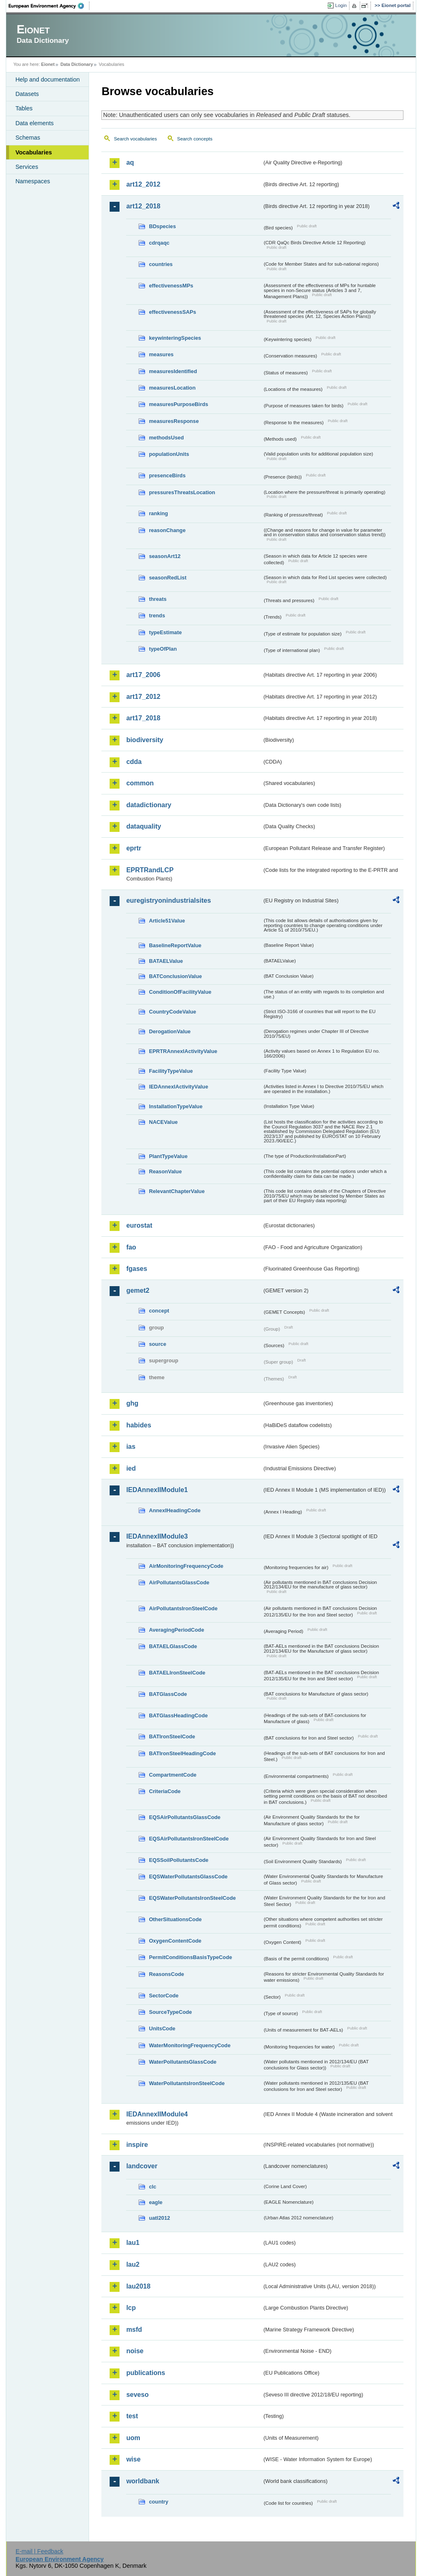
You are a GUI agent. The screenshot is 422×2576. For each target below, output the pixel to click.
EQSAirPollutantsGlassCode (184, 1817)
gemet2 (137, 1290)
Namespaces (32, 181)
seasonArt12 (165, 556)
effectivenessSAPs (172, 312)
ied (131, 1468)
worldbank (142, 2481)
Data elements (34, 123)
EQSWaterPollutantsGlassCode (188, 1876)
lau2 (132, 2264)
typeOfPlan (163, 649)
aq (130, 162)
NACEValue (163, 1122)
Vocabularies (33, 152)
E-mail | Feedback (39, 2551)
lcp (131, 2307)
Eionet (48, 64)
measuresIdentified (173, 371)
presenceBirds (167, 475)
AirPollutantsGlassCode (179, 1582)
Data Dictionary (77, 64)
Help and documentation (47, 79)
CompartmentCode (172, 1775)
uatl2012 (159, 2218)
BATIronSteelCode (172, 1736)
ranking (158, 513)
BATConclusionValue (175, 976)
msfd (134, 2329)
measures (161, 354)
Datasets (27, 94)
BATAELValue (166, 961)
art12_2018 (143, 206)
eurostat (139, 1225)
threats (157, 599)
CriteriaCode (165, 1791)
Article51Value (167, 921)
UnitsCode (162, 2028)
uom (133, 2437)
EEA (49, 6)
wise (133, 2459)
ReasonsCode (166, 1974)
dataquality (143, 826)
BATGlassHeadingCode (178, 1715)
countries (161, 264)
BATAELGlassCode (173, 1646)
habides (138, 1425)
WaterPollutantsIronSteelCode (187, 2083)
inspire (137, 2144)
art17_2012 (143, 696)
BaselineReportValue (175, 945)
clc (152, 2187)
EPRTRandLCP (149, 869)
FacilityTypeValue (170, 1071)
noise (134, 2350)
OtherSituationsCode (175, 1919)
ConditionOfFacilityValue (180, 992)
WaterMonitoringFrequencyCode (189, 2045)
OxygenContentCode (175, 1941)
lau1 (132, 2242)
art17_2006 (143, 674)
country (158, 2502)
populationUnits (169, 454)
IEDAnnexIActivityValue (178, 1087)
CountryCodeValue (172, 1012)
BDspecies (162, 226)
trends (157, 615)
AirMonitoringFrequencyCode (186, 1566)
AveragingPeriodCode (176, 1630)
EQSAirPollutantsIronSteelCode (188, 1839)
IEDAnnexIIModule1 (157, 1489)
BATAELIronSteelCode (177, 1673)
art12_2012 (143, 184)
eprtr (133, 848)
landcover (141, 2166)
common (140, 783)
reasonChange (167, 530)
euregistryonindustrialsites (168, 900)
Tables (24, 108)
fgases (136, 1268)
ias (130, 1446)
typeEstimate (165, 632)
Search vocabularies (135, 138)
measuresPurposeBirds (178, 404)
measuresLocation (172, 388)
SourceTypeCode (170, 2012)
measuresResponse (174, 421)
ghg (132, 1403)
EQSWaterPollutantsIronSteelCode (192, 1898)
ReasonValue (165, 1171)
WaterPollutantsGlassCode (182, 2062)
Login (341, 5)
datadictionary (148, 804)
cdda (133, 761)
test (132, 2416)
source (157, 1344)
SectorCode (163, 1995)
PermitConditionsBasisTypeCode (190, 1957)
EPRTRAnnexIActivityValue (183, 1051)
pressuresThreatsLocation (182, 492)
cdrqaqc (159, 243)
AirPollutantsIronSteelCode (183, 1608)
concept (159, 1311)
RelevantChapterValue (176, 1191)
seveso (137, 2394)
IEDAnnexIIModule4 (157, 2114)
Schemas (27, 137)
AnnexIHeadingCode (174, 1510)
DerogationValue (169, 1031)
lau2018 (138, 2286)
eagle (155, 2202)
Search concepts (195, 138)
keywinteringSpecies (175, 338)
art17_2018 (143, 718)
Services (26, 166)
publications (145, 2372)
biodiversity (144, 739)
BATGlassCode (168, 1694)
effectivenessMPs (171, 286)
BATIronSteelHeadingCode (182, 1753)
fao (131, 1247)
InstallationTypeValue (175, 1106)
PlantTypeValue (168, 1156)
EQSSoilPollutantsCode (178, 1860)
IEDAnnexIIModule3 (157, 1536)
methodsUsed (166, 437)
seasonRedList (167, 578)
